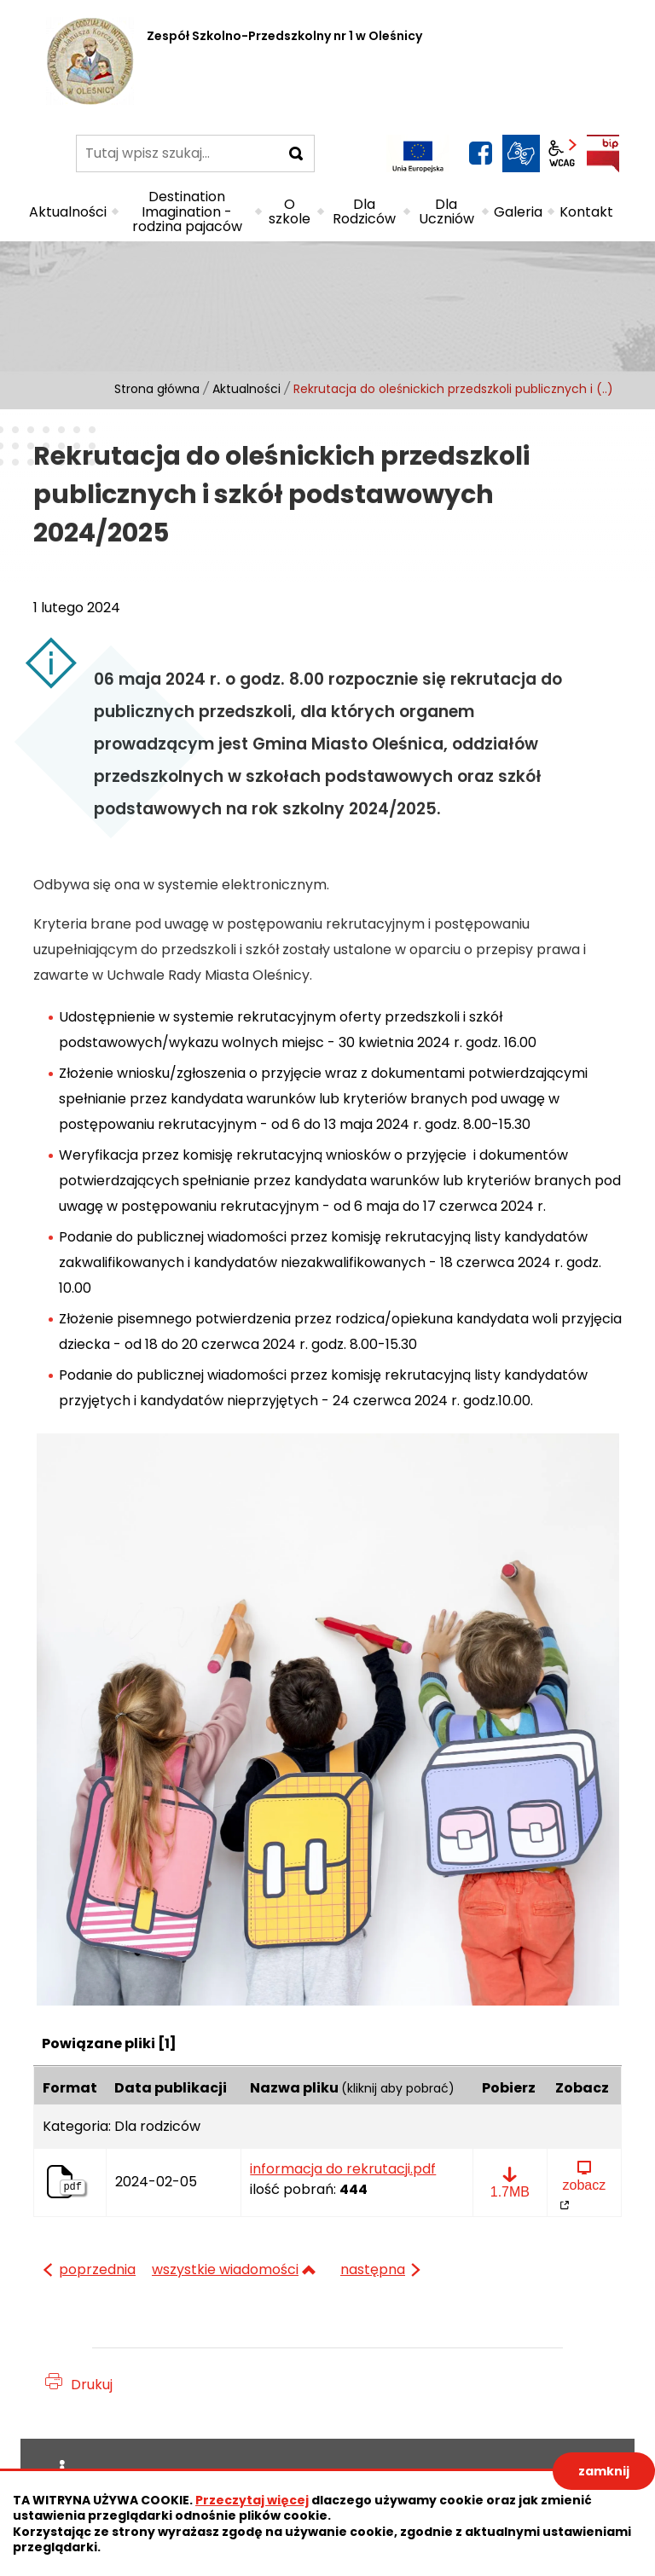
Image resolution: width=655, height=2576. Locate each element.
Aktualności (246, 388)
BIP (603, 153)
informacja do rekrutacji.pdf (343, 2169)
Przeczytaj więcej (252, 2500)
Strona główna (157, 388)
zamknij (603, 2471)
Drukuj (92, 2384)
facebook (480, 153)
